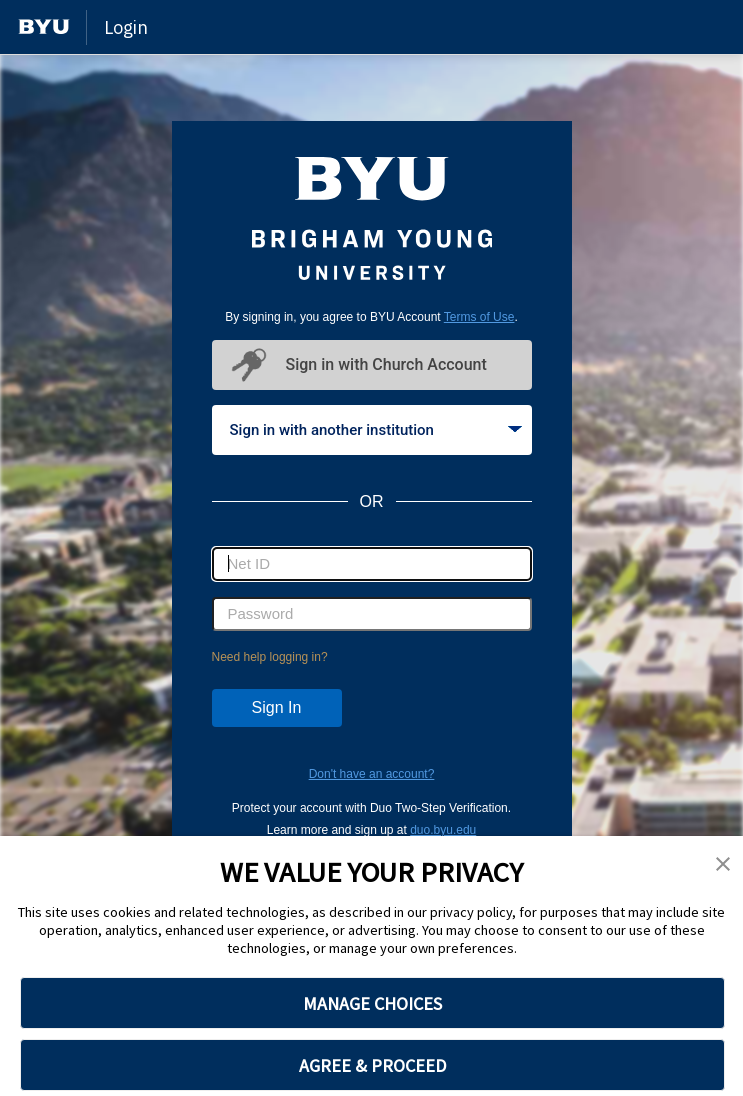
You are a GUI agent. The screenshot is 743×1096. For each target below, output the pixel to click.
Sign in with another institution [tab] (376, 430)
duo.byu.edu (443, 830)
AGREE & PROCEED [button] (372, 1065)
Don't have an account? (372, 774)
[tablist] (372, 430)
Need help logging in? (270, 657)
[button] (723, 865)
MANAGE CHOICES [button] (372, 1003)
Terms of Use (479, 317)
